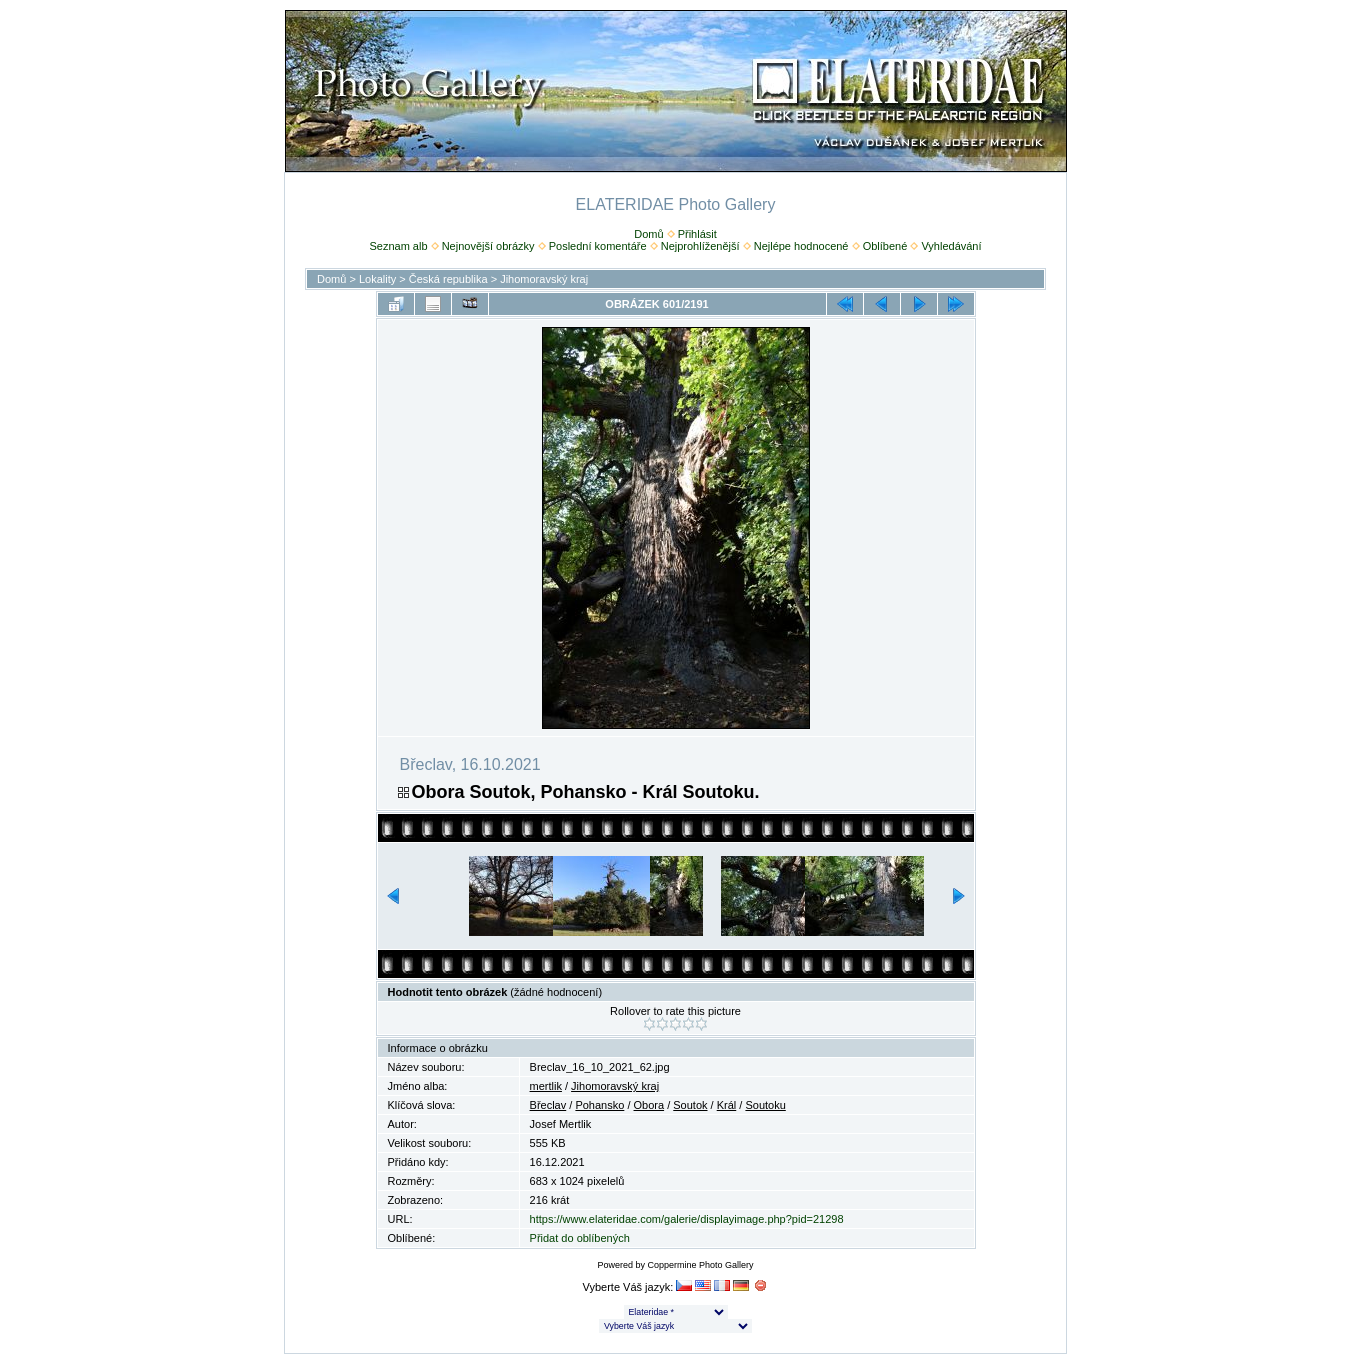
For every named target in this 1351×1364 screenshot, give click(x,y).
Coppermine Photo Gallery (700, 1265)
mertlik (546, 1086)
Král (727, 1105)
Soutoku (765, 1105)
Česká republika (448, 279)
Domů (648, 234)
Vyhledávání (951, 246)
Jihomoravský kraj (544, 279)
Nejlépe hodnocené (801, 246)
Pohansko (599, 1105)
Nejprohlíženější (700, 246)
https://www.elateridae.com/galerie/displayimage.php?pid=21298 (687, 1219)
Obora (649, 1105)
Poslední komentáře (598, 246)
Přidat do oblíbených (580, 1238)
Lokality (377, 279)
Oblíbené (885, 246)
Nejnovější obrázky (488, 246)
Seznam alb (398, 246)
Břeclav (548, 1105)
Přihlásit (697, 234)
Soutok (690, 1105)
